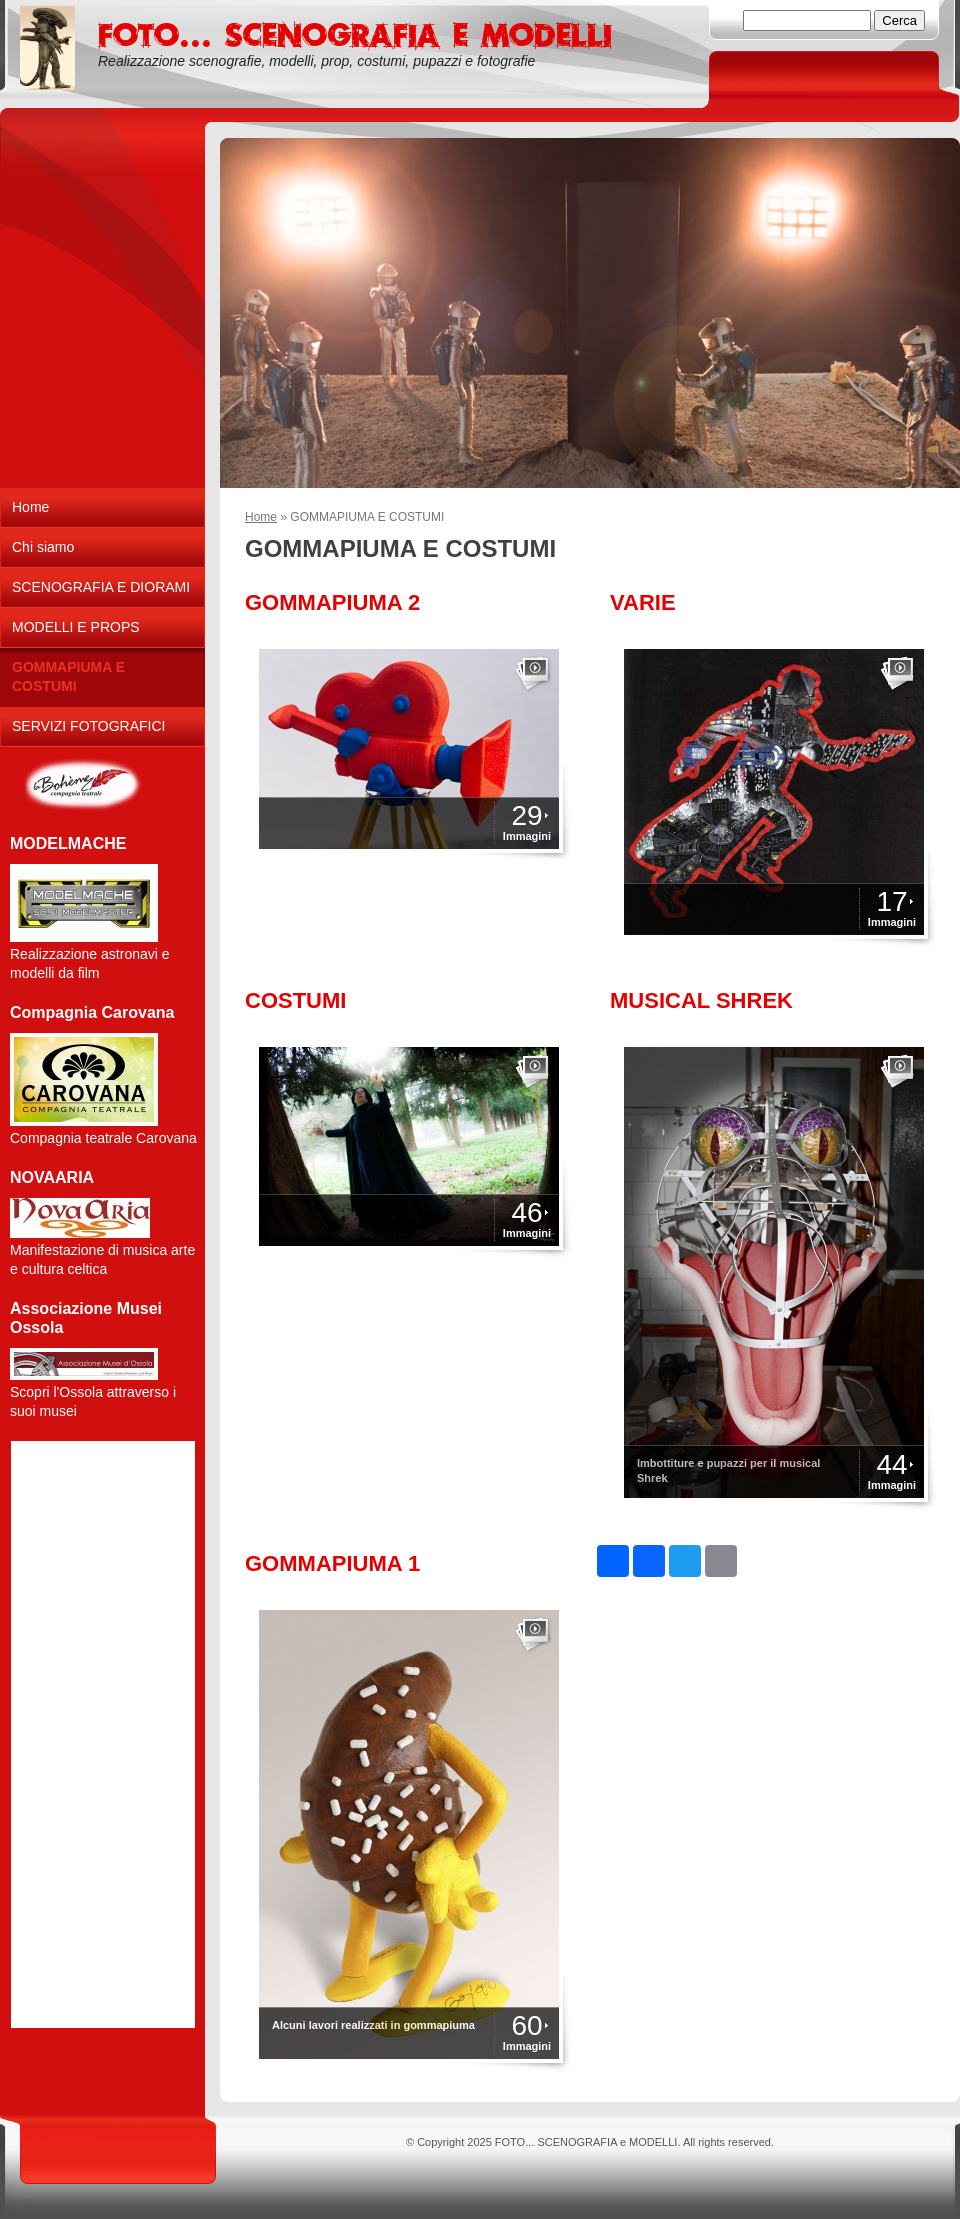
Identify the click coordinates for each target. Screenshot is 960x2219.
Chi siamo (43, 547)
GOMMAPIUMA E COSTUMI (68, 676)
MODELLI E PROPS (76, 627)
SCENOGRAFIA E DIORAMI (101, 587)
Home (261, 517)
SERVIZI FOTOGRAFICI (89, 726)
